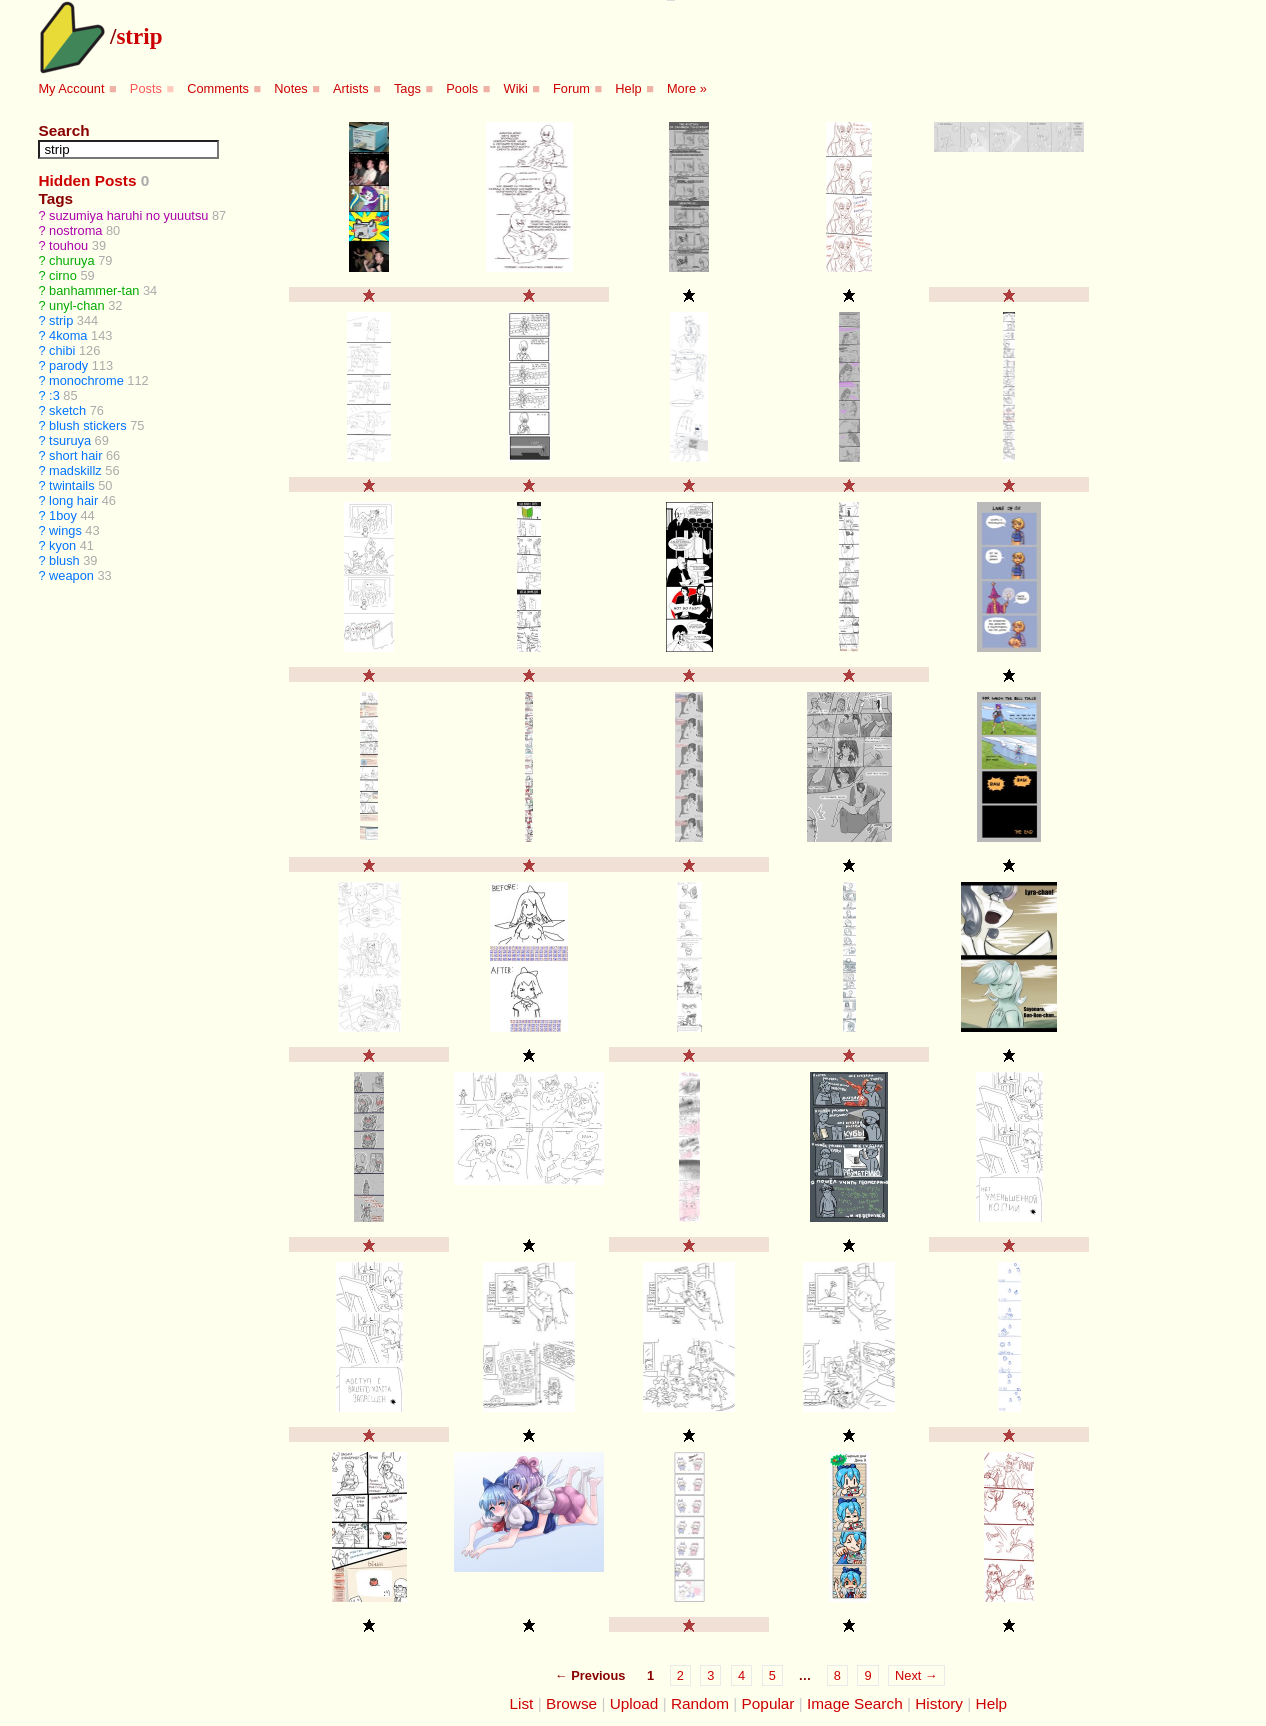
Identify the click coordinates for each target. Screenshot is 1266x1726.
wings (65, 530)
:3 (54, 395)
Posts (146, 88)
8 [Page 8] (837, 1675)
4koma (68, 335)
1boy (63, 515)
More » (687, 88)
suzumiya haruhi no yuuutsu (128, 215)
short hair (75, 455)
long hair (73, 500)
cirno (63, 275)
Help (628, 88)
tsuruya (70, 440)
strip (139, 36)
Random (700, 1703)
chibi (62, 350)
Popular (768, 1703)
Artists (351, 88)
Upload (634, 1703)
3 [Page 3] (710, 1675)
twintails (72, 485)
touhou (68, 245)
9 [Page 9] (867, 1675)
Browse (571, 1703)
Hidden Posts (87, 180)
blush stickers (88, 425)
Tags (407, 88)
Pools (462, 88)
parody (68, 365)
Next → (916, 1675)
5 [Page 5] (772, 1675)
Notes (290, 88)
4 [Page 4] (741, 1675)
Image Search (855, 1703)
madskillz (75, 470)
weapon (71, 575)
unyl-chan (77, 305)
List (521, 1703)
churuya (72, 260)
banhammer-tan (94, 290)
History (939, 1703)
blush (64, 560)
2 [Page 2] (680, 1675)
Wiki (516, 88)
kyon (62, 545)
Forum (571, 88)
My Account (71, 88)
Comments (218, 88)
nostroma (75, 230)
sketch (67, 410)
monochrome (86, 380)
